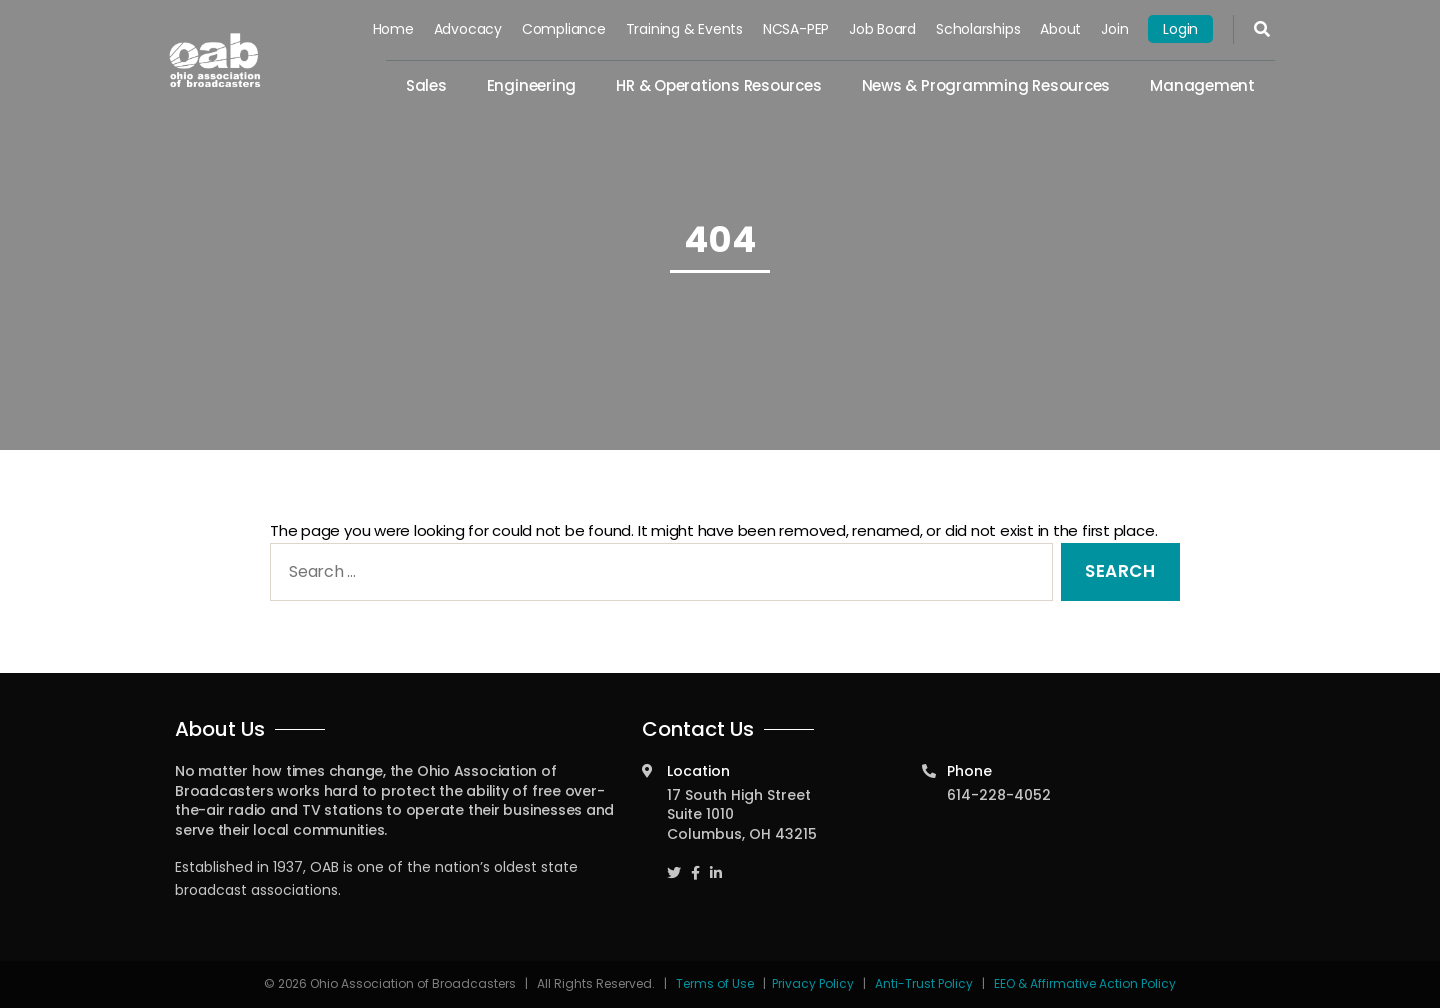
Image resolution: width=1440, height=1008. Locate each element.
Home (393, 29)
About (1060, 29)
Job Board (882, 29)
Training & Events (684, 29)
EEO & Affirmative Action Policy (1085, 983)
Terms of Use (716, 983)
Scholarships (978, 29)
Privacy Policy (813, 983)
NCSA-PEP (796, 29)
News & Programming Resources (986, 85)
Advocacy (468, 29)
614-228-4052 (999, 795)
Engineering (532, 85)
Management (1202, 85)
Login (1180, 29)
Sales (426, 85)
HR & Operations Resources (718, 85)
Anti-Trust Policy (924, 983)
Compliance (564, 29)
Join (1114, 29)
